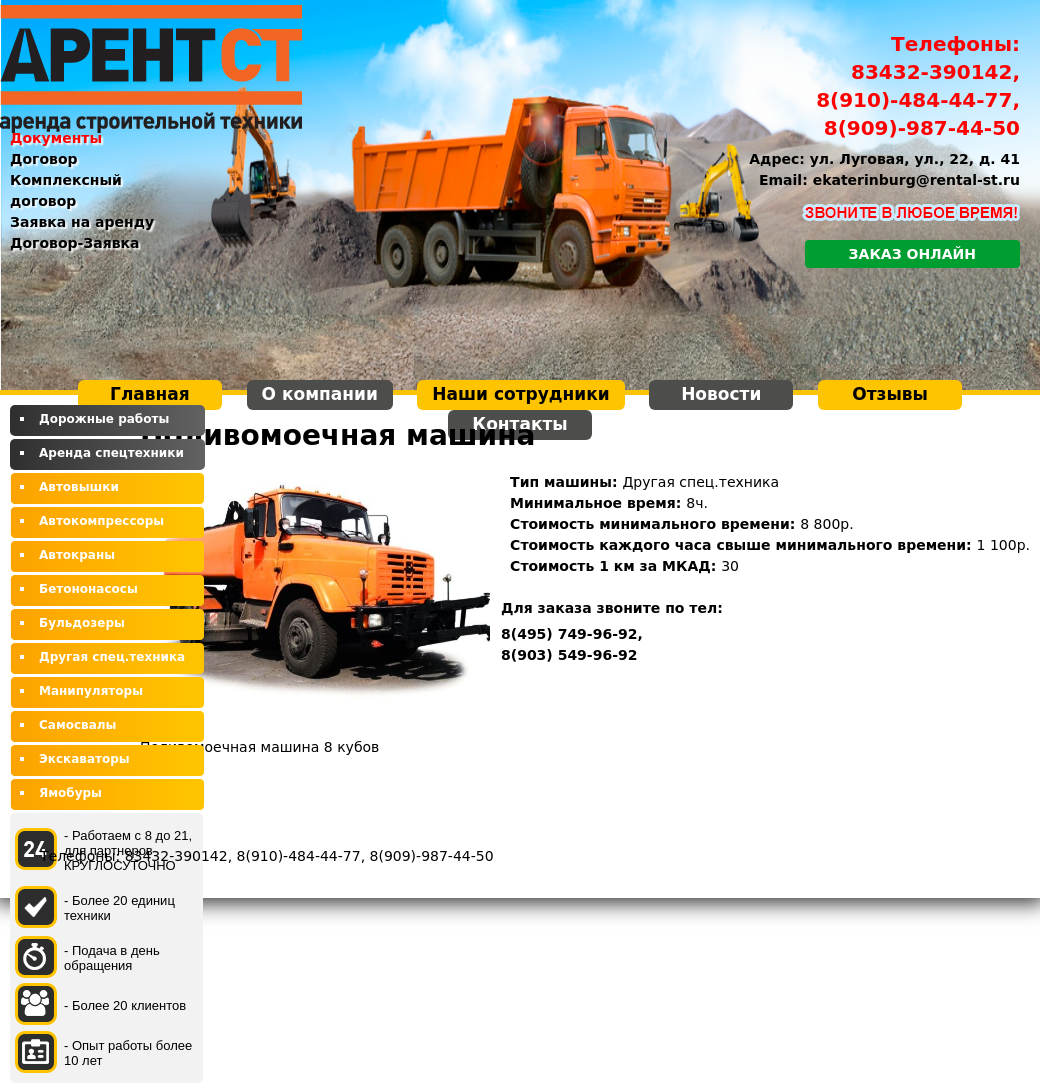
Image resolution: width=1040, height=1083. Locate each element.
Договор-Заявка (75, 243)
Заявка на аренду (82, 222)
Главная (150, 394)
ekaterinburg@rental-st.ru (916, 180)
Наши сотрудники (520, 394)
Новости (721, 394)
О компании (320, 394)
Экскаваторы (84, 759)
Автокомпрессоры (101, 521)
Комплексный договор (66, 190)
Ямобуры (70, 793)
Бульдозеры (82, 623)
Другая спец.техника (112, 657)
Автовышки (79, 487)
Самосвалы (77, 725)
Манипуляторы (91, 691)
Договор (44, 159)
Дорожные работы (104, 419)
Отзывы (890, 394)
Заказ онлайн (912, 254)
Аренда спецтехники (111, 453)
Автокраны (77, 555)
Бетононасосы (88, 589)
